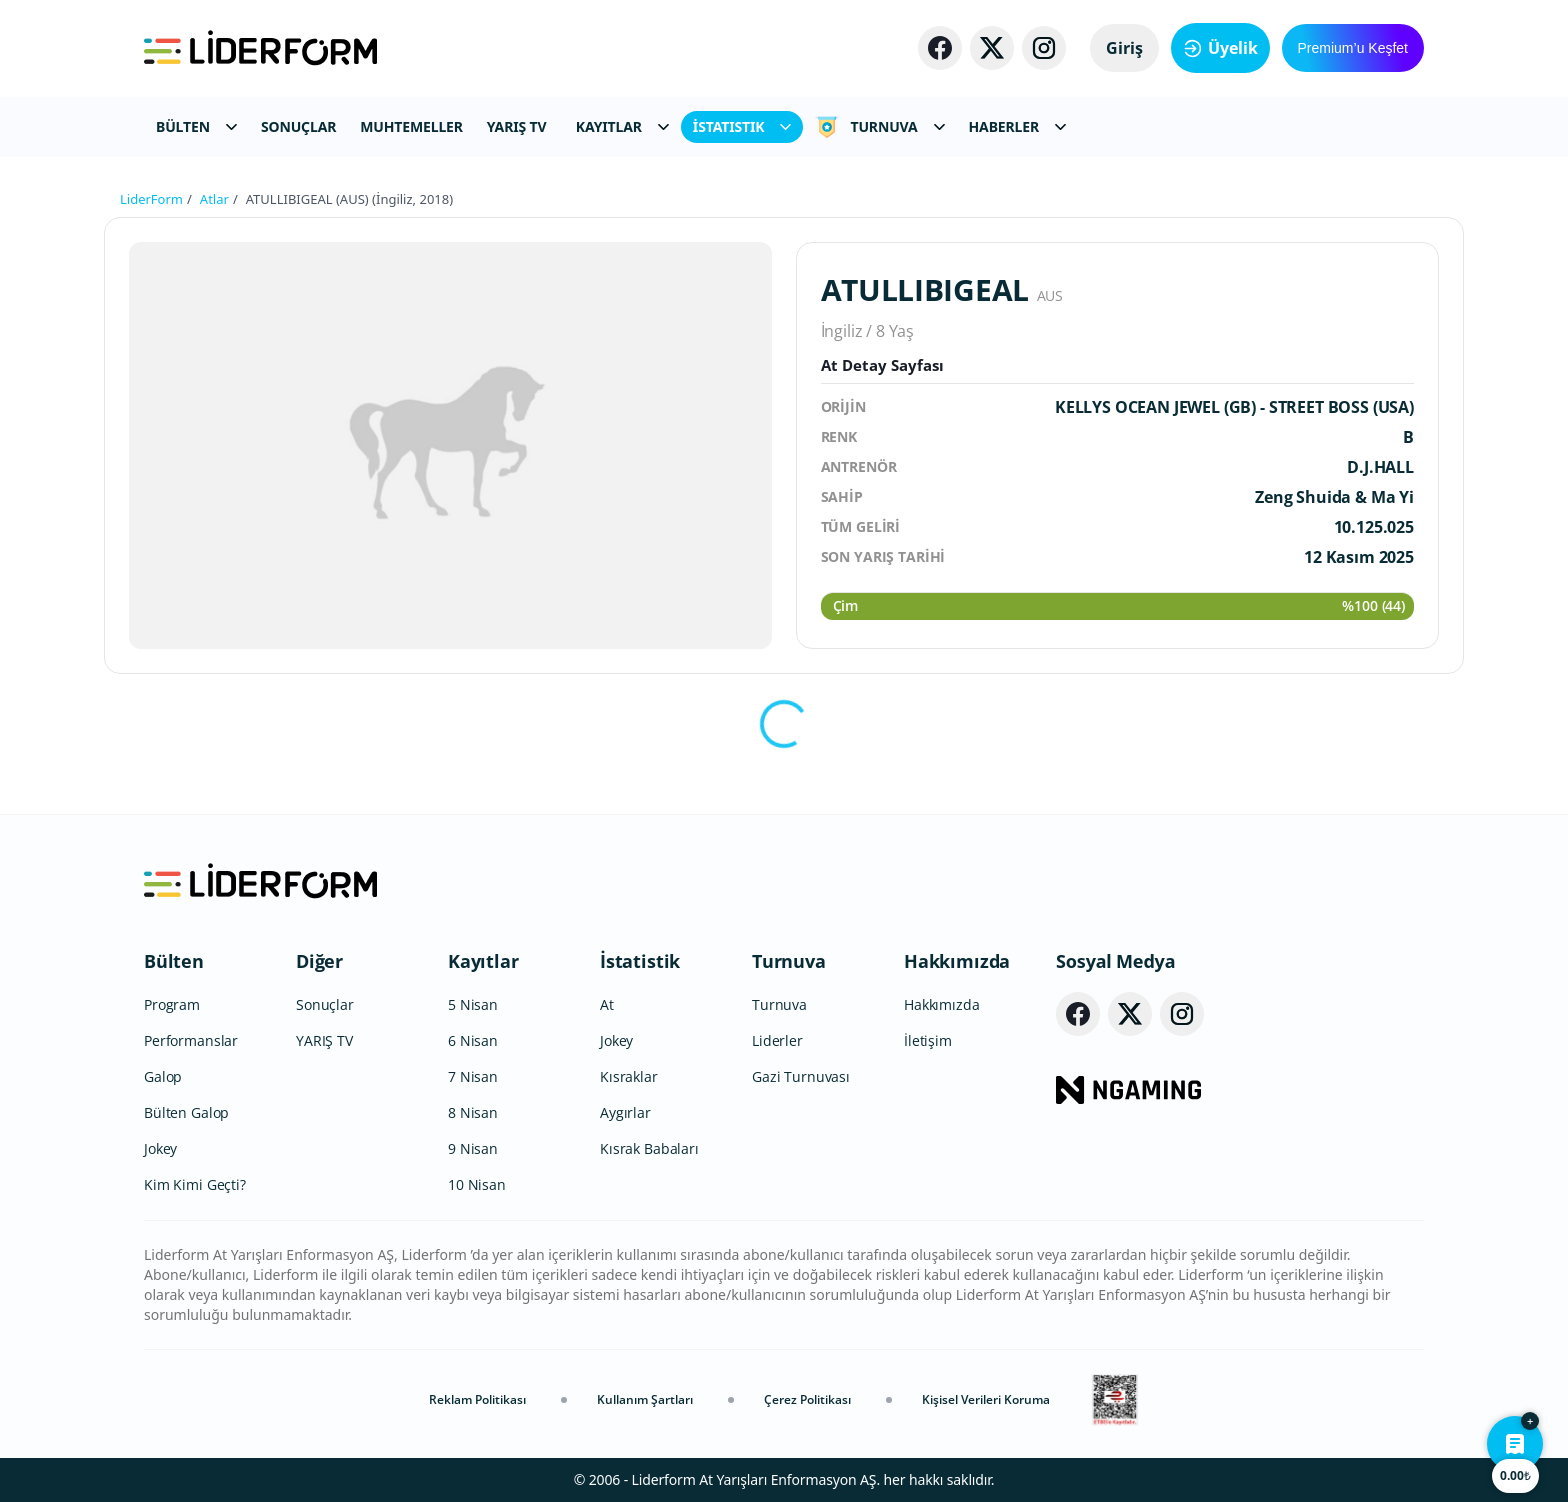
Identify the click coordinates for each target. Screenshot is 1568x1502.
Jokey (160, 1148)
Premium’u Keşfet (1353, 48)
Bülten (174, 961)
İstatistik (640, 961)
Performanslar (191, 1040)
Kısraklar (629, 1076)
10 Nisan (477, 1184)
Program (172, 1004)
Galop (163, 1076)
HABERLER (1017, 126)
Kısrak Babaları (649, 1148)
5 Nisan (473, 1004)
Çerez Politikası (807, 1399)
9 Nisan (473, 1148)
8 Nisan (473, 1112)
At (607, 1004)
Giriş (1124, 48)
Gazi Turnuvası (801, 1076)
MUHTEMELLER (411, 126)
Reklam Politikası (477, 1399)
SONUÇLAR (298, 126)
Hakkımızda (957, 961)
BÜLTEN (196, 126)
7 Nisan (473, 1076)
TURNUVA (879, 127)
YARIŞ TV (517, 126)
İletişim (928, 1040)
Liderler (777, 1040)
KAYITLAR (622, 126)
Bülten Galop (186, 1112)
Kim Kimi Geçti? (195, 1184)
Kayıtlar (483, 961)
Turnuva (789, 961)
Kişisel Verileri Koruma (986, 1399)
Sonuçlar (325, 1004)
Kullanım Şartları (645, 1399)
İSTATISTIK (742, 126)
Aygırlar (625, 1112)
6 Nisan (473, 1040)
